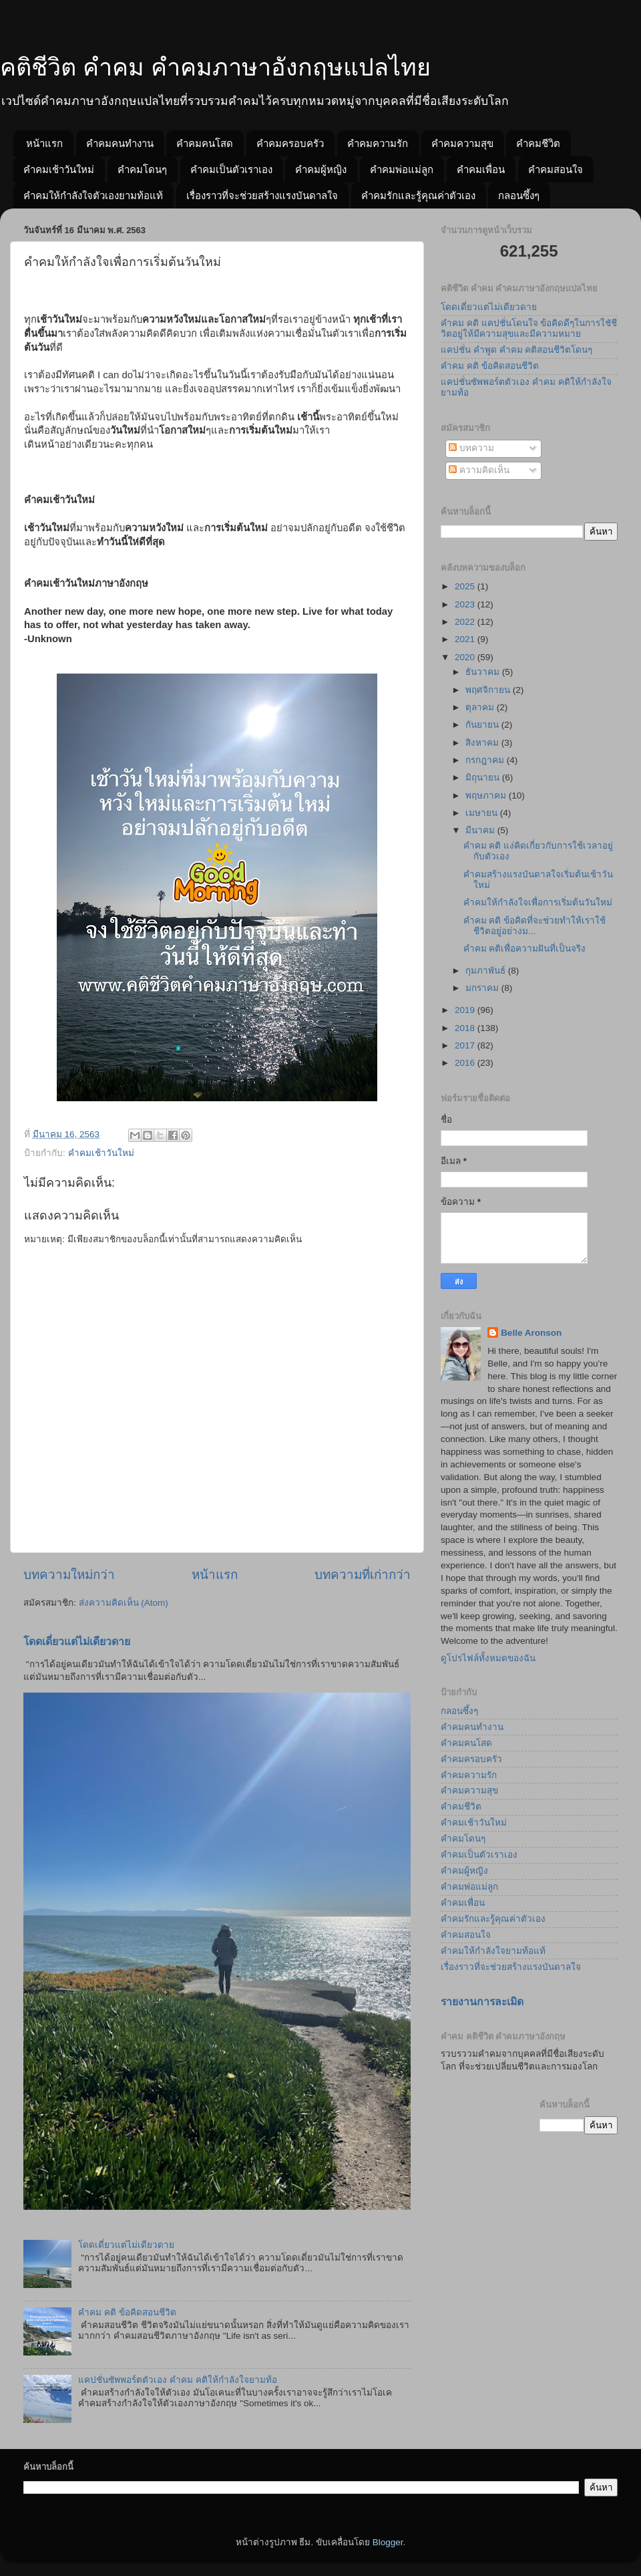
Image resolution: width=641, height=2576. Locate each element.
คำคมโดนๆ (142, 169)
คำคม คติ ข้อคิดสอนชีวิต (127, 2312)
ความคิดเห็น (479, 470)
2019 (466, 1010)
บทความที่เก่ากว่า (362, 1575)
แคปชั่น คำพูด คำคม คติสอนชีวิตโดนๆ (516, 350)
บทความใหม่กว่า (69, 1575)
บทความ (471, 448)
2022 (466, 622)
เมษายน (482, 813)
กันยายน (483, 725)
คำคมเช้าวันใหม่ (58, 169)
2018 (466, 1028)
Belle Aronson (531, 1333)
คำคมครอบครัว (290, 143)
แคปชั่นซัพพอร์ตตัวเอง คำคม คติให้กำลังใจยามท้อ (177, 2380)
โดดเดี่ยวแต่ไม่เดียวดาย (76, 1641)
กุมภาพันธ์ (486, 971)
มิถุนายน (483, 777)
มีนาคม (481, 830)
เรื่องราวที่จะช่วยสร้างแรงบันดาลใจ (262, 195)
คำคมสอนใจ (555, 169)
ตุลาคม (481, 707)
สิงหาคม (483, 743)
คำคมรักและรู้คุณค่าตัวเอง (418, 195)
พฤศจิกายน (489, 690)
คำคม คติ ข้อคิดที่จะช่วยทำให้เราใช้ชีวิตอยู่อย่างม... (534, 925)
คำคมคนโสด (204, 143)
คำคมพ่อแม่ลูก (401, 169)
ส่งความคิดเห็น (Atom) (123, 1603)
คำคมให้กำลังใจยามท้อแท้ (493, 1951)
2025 (466, 586)
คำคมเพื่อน (481, 169)
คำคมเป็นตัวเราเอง (231, 169)
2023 (466, 604)
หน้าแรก (44, 143)
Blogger (388, 2542)
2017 (466, 1045)
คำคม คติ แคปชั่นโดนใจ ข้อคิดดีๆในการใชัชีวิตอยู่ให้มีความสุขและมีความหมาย (529, 328)
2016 (466, 1063)
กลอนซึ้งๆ (519, 195)
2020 (466, 657)
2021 (466, 639)
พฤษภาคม (487, 796)
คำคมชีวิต (538, 143)
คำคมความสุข (462, 143)
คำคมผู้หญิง (321, 169)
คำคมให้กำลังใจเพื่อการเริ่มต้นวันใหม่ (537, 902)
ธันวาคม (483, 672)
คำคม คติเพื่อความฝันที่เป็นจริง (524, 949)
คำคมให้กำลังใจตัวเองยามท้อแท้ (93, 195)
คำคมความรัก (377, 143)
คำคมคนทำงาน (120, 143)
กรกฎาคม (486, 760)
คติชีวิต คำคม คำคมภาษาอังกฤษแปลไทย (215, 67)
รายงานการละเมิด (482, 2001)
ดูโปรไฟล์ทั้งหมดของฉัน (488, 1658)
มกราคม (483, 988)
